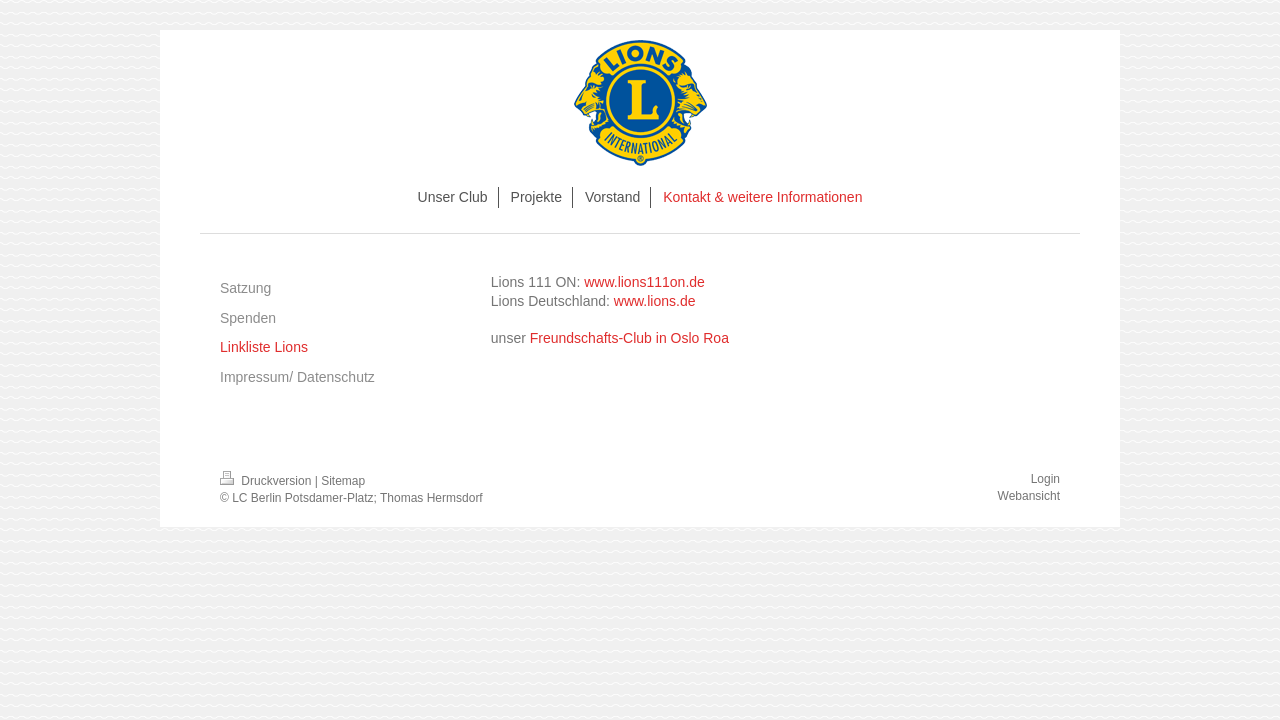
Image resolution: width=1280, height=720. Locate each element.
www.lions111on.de (644, 282)
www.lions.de (655, 301)
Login (1045, 479)
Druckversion (267, 481)
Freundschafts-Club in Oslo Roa (629, 338)
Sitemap (343, 481)
